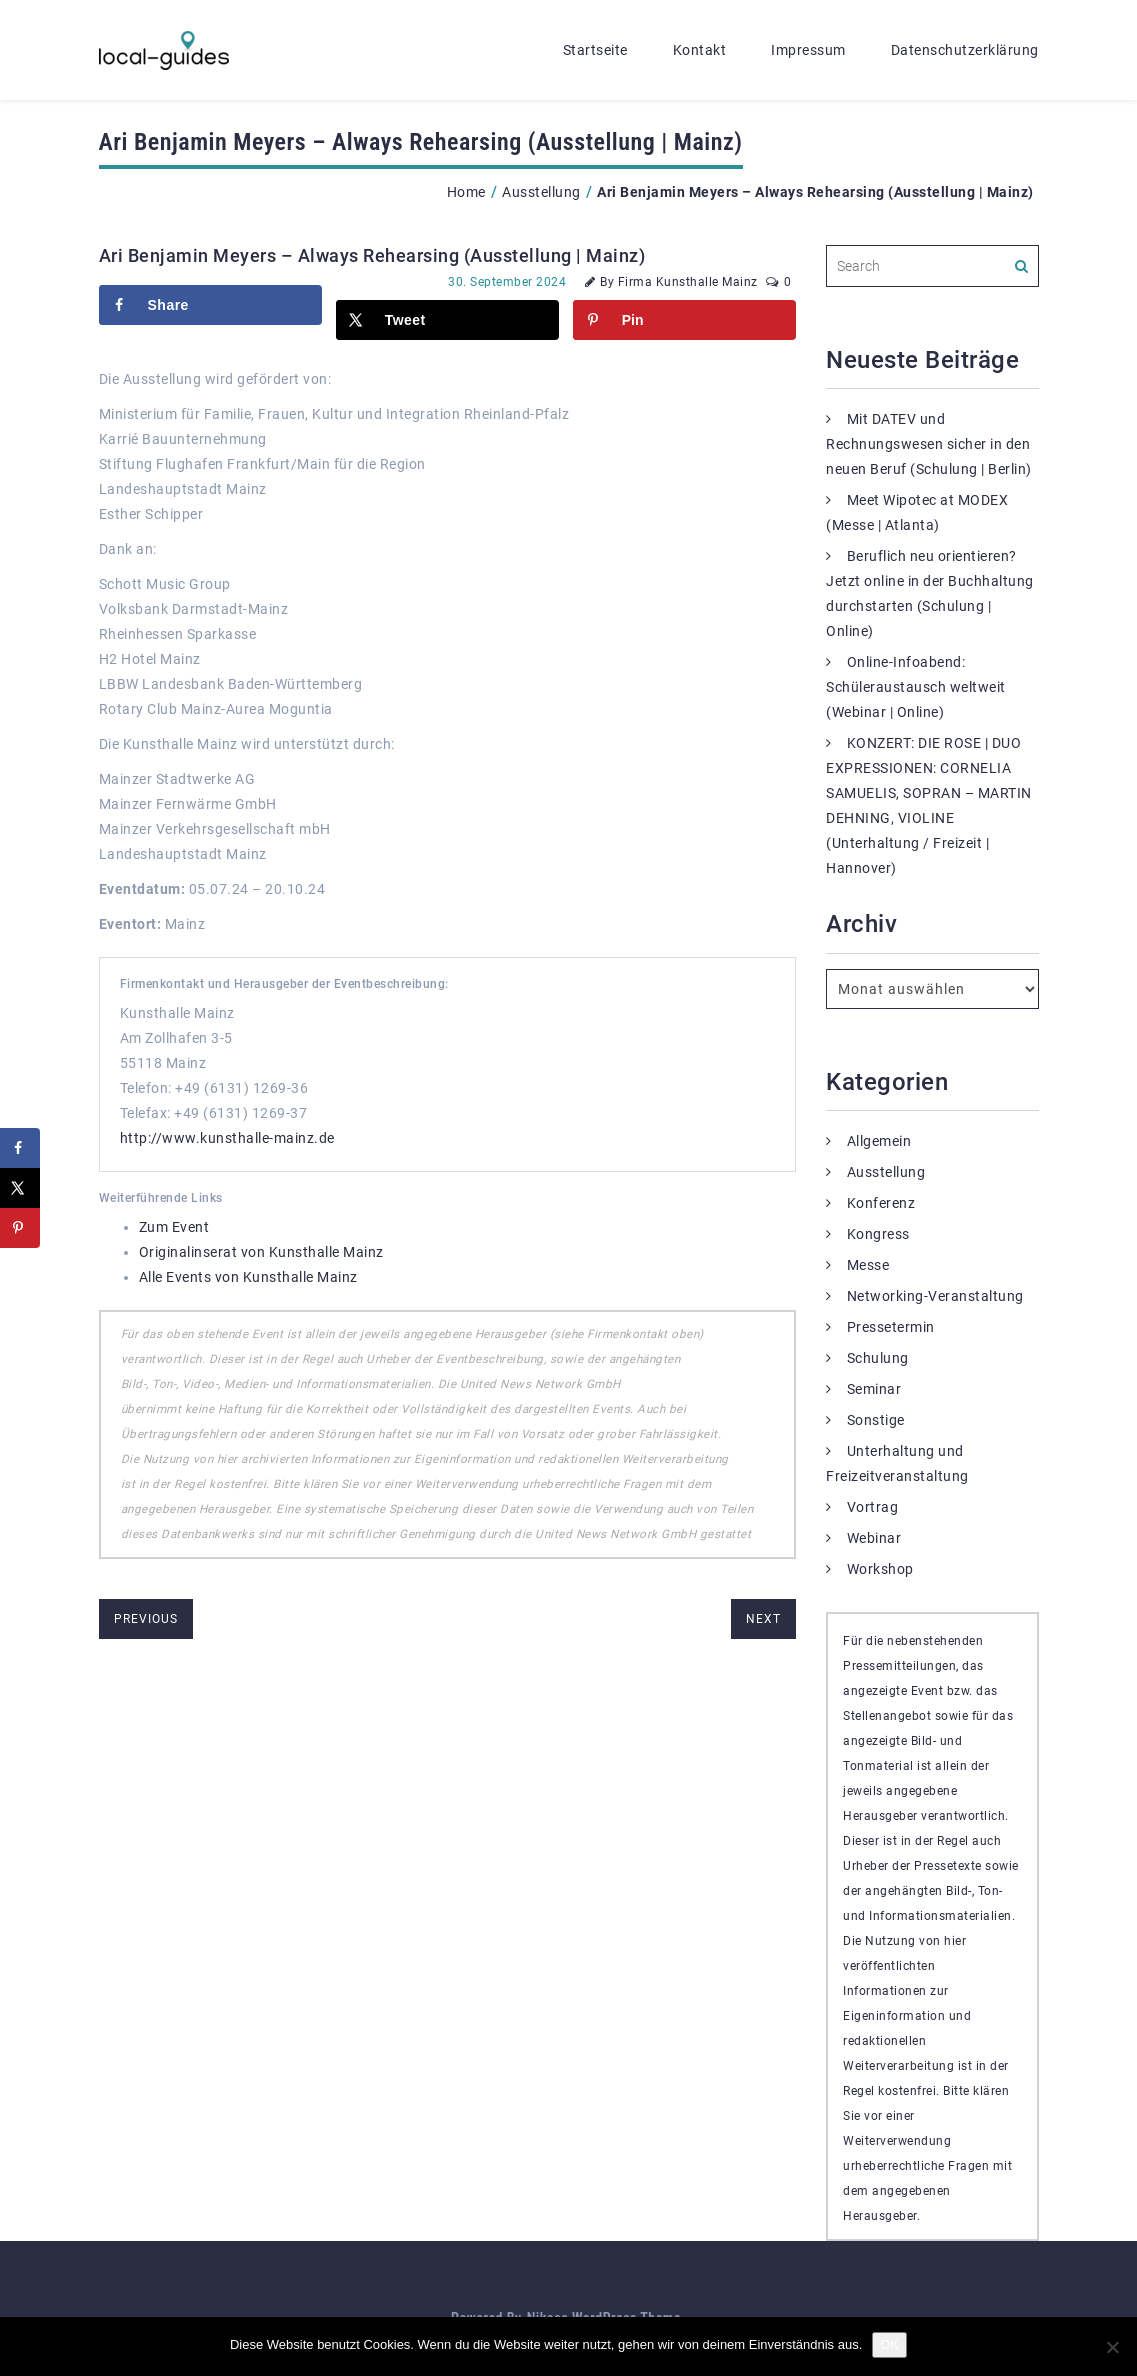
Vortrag (873, 1507)
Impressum (808, 50)
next (763, 1619)
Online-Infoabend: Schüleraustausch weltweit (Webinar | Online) (916, 687)
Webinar (874, 1538)
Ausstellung (541, 192)
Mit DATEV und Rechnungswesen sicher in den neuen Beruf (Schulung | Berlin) (929, 444)
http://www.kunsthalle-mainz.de (227, 1138)
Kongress (878, 1234)
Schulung (878, 1358)
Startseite (595, 50)
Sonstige (876, 1420)
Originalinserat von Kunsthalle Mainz (261, 1252)
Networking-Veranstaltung (935, 1296)
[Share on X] (447, 320)
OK (889, 2344)
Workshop (880, 1569)
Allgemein (879, 1141)
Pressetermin (891, 1327)
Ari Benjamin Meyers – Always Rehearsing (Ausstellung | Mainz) (372, 255)
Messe (868, 1265)
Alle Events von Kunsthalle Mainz (248, 1277)
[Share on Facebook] (210, 305)
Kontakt (700, 50)
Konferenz (881, 1203)
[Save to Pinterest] (684, 320)
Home (466, 192)
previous (146, 1619)
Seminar (874, 1389)
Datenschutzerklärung (965, 50)
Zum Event (174, 1227)
